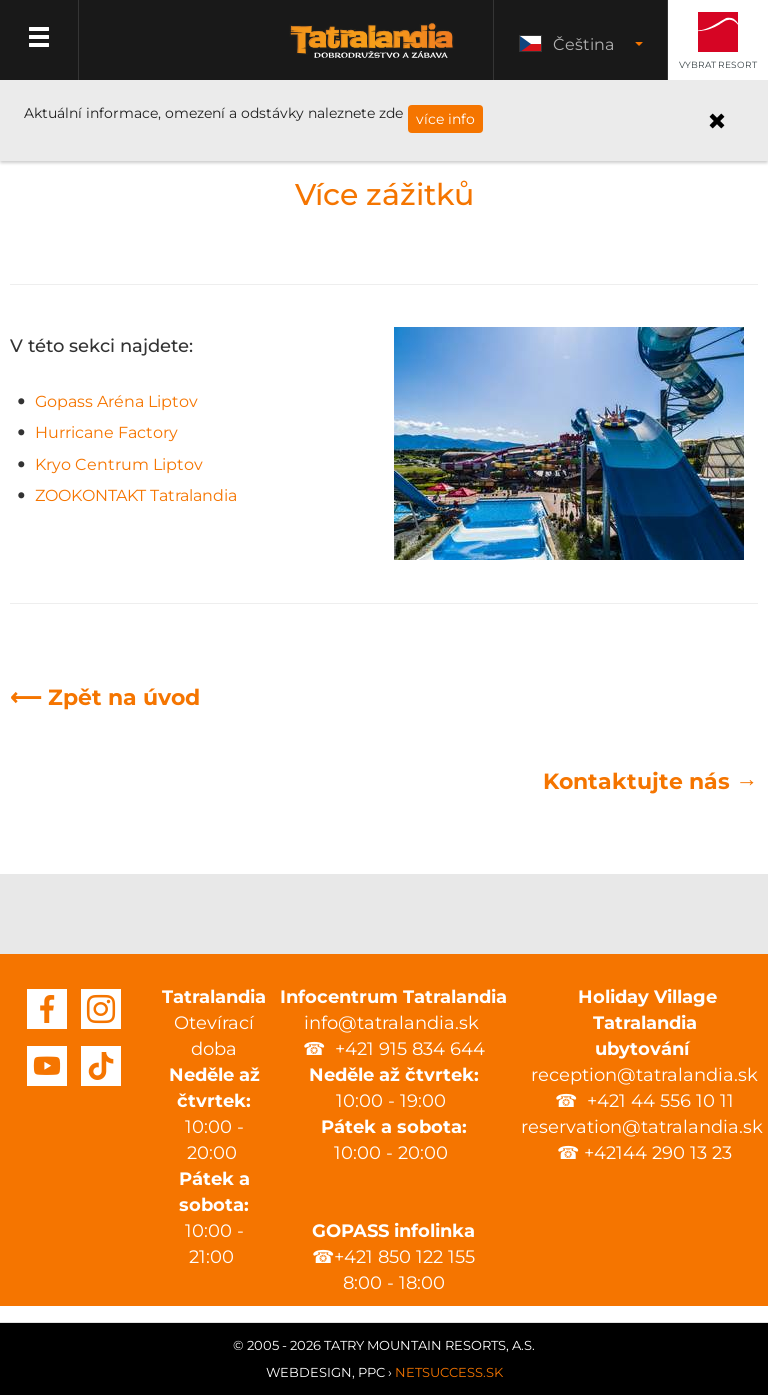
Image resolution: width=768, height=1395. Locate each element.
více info (445, 119)
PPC (371, 1372)
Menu (39, 40)
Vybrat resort (718, 64)
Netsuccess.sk (449, 1372)
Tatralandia (372, 52)
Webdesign (309, 1372)
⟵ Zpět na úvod (105, 697)
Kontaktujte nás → (650, 781)
